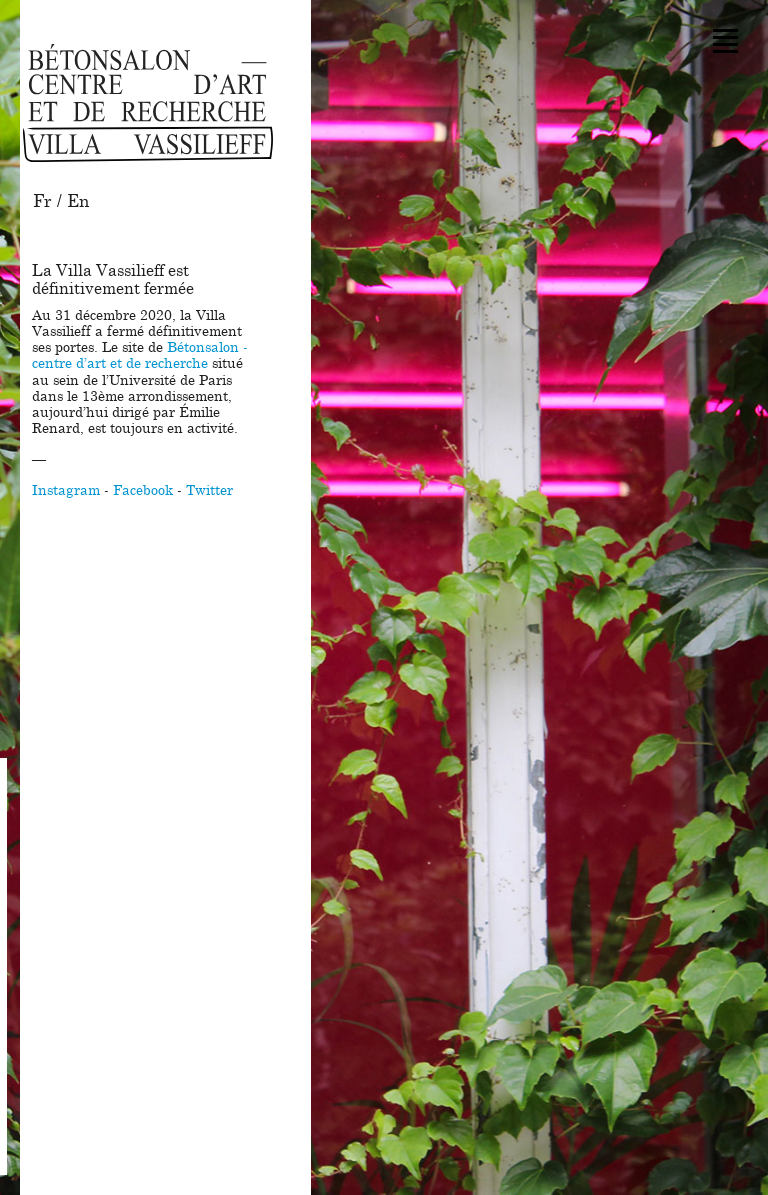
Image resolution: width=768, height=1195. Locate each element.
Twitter (209, 491)
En (78, 201)
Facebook (143, 491)
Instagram (66, 491)
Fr (42, 201)
